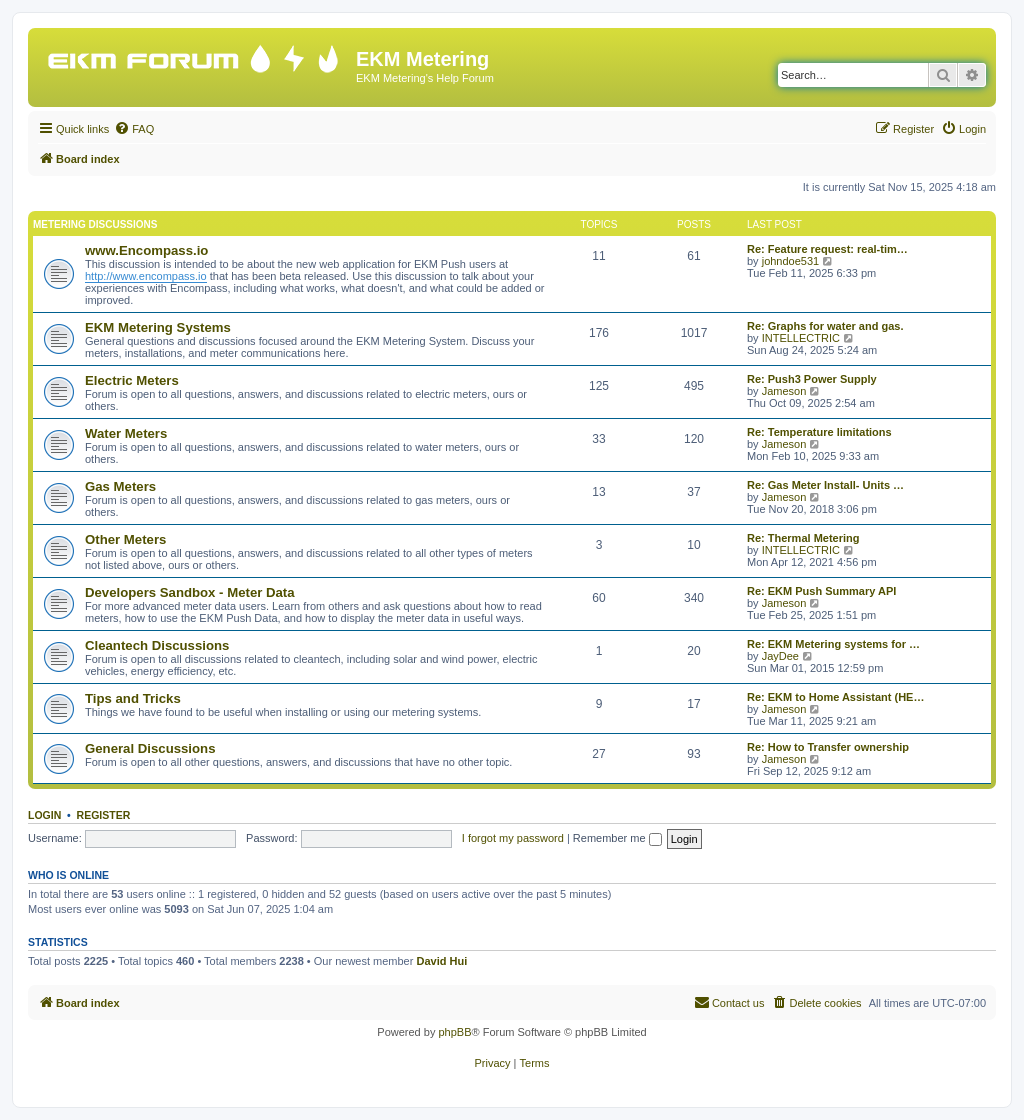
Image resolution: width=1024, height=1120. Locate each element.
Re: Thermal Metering (803, 538)
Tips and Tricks (133, 698)
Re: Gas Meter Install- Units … (825, 485)
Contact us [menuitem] (729, 1002)
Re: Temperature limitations (819, 432)
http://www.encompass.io (146, 276)
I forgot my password (513, 838)
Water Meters (126, 433)
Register (104, 815)
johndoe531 (791, 261)
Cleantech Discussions (157, 645)
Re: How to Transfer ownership (828, 747)
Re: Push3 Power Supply (812, 379)
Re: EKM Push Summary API (821, 591)
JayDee (780, 656)
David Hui (441, 961)
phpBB (454, 1032)
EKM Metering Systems (158, 327)
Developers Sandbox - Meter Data (190, 592)
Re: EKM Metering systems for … (833, 644)
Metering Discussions (95, 224)
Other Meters (125, 539)
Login (44, 815)
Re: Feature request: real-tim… (827, 249)
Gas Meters (120, 486)
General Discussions (150, 748)
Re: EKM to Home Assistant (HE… (835, 697)
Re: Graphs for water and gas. (825, 326)
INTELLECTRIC (801, 338)
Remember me (617, 838)
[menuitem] (134, 129)
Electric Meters (132, 380)
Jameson (784, 391)
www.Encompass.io (146, 250)
